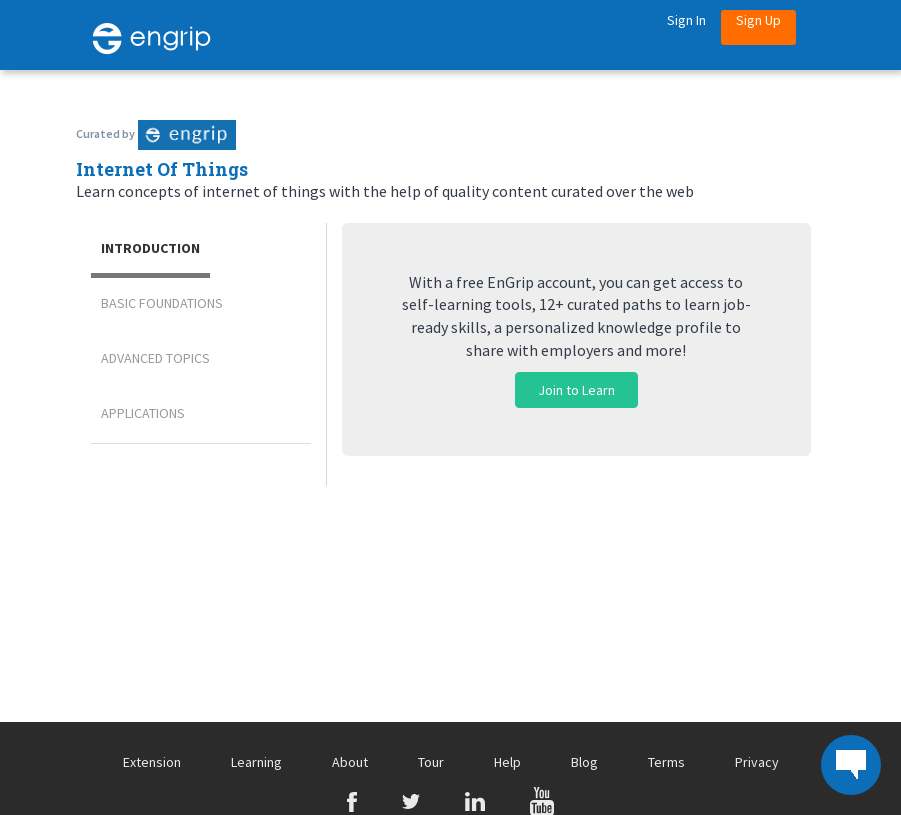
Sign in (686, 20)
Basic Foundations (162, 303)
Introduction (150, 248)
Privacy (757, 762)
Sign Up (758, 20)
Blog (584, 762)
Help (507, 762)
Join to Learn (576, 390)
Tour (431, 762)
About (350, 762)
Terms (666, 762)
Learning (256, 762)
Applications (143, 413)
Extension (152, 762)
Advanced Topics (155, 358)
